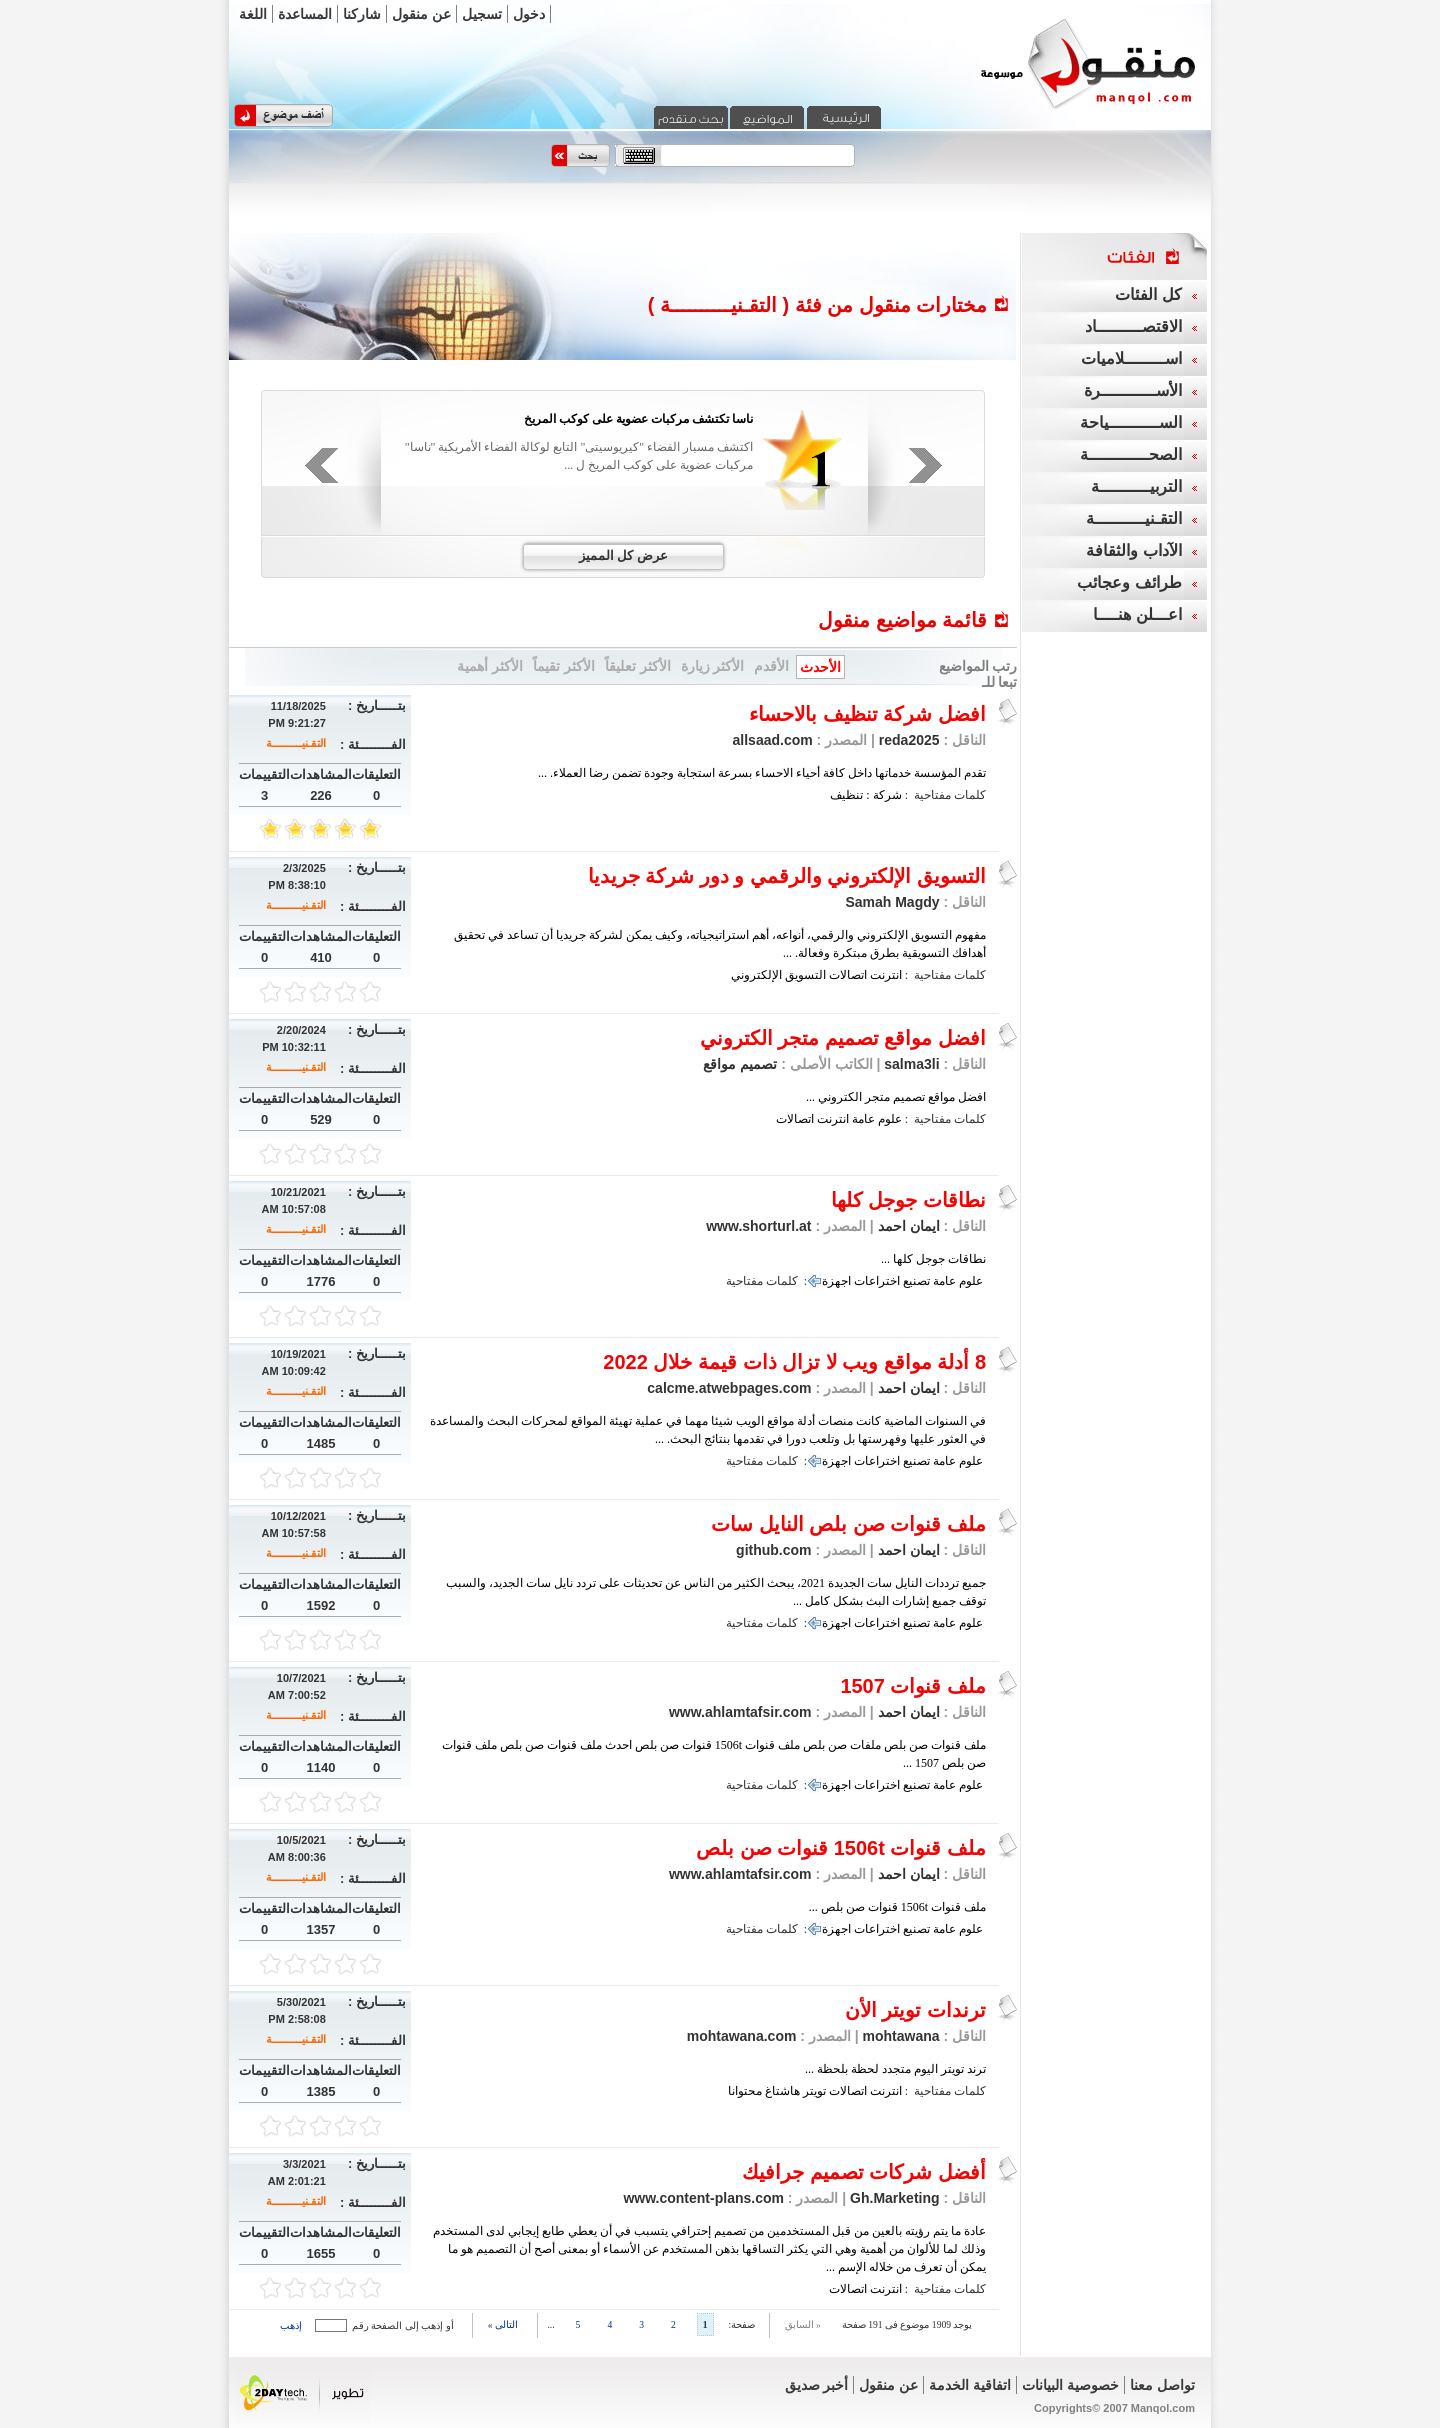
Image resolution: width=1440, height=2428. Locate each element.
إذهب (291, 2325)
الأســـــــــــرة (1133, 390)
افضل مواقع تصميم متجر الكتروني (843, 1038)
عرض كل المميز (623, 555)
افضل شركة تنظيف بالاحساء (867, 714)
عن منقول (421, 14)
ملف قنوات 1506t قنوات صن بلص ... (897, 1907)
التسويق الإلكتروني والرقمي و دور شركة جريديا (787, 876)
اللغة (253, 14)
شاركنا (362, 14)
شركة (887, 795)
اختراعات (877, 1281)
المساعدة (305, 14)
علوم (890, 1119)
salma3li (911, 1064)
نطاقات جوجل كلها (908, 1200)
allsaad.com (773, 740)
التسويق (805, 975)
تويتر (814, 2091)
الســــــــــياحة (1131, 422)
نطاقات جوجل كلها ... (933, 1259)
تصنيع (916, 1281)
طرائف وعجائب (1129, 582)
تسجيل (482, 14)
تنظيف (846, 795)
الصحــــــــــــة (1131, 454)
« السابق (803, 2324)
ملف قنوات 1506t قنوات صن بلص (841, 1848)
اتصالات (848, 975)
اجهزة (836, 1281)
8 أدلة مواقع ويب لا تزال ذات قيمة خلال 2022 (794, 1362)
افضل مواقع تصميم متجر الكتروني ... (896, 1097)
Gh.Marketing (894, 2198)
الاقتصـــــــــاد (1133, 326)
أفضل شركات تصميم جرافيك (864, 2172)
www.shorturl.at (758, 1226)
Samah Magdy (892, 902)
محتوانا (745, 2091)
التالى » (503, 2324)
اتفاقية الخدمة (970, 2385)
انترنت (886, 975)
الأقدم (771, 666)
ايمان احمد (909, 1226)
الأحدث (820, 667)
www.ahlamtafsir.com (740, 1712)
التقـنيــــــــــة (296, 743)
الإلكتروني (756, 975)
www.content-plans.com (703, 2198)
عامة (863, 1119)
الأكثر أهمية (490, 666)
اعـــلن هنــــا (1137, 614)
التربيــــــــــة (1136, 486)
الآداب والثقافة (1133, 550)
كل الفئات (1148, 294)
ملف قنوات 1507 (913, 1686)
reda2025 (909, 740)
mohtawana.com (742, 2036)
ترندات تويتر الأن (915, 2010)
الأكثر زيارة (713, 666)
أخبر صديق (817, 2385)
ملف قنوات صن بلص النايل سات (848, 1524)
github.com (773, 1550)
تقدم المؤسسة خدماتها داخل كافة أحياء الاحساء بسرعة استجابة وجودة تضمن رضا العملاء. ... (762, 773)
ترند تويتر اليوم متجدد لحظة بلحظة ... (895, 2069)
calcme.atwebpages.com (729, 1388)
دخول (529, 14)
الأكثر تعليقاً (638, 666)
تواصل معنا (1162, 2385)
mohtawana (901, 2036)
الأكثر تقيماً (564, 666)
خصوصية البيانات (1070, 2385)
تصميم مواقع (740, 1064)
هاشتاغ (782, 2091)
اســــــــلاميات (1131, 358)
